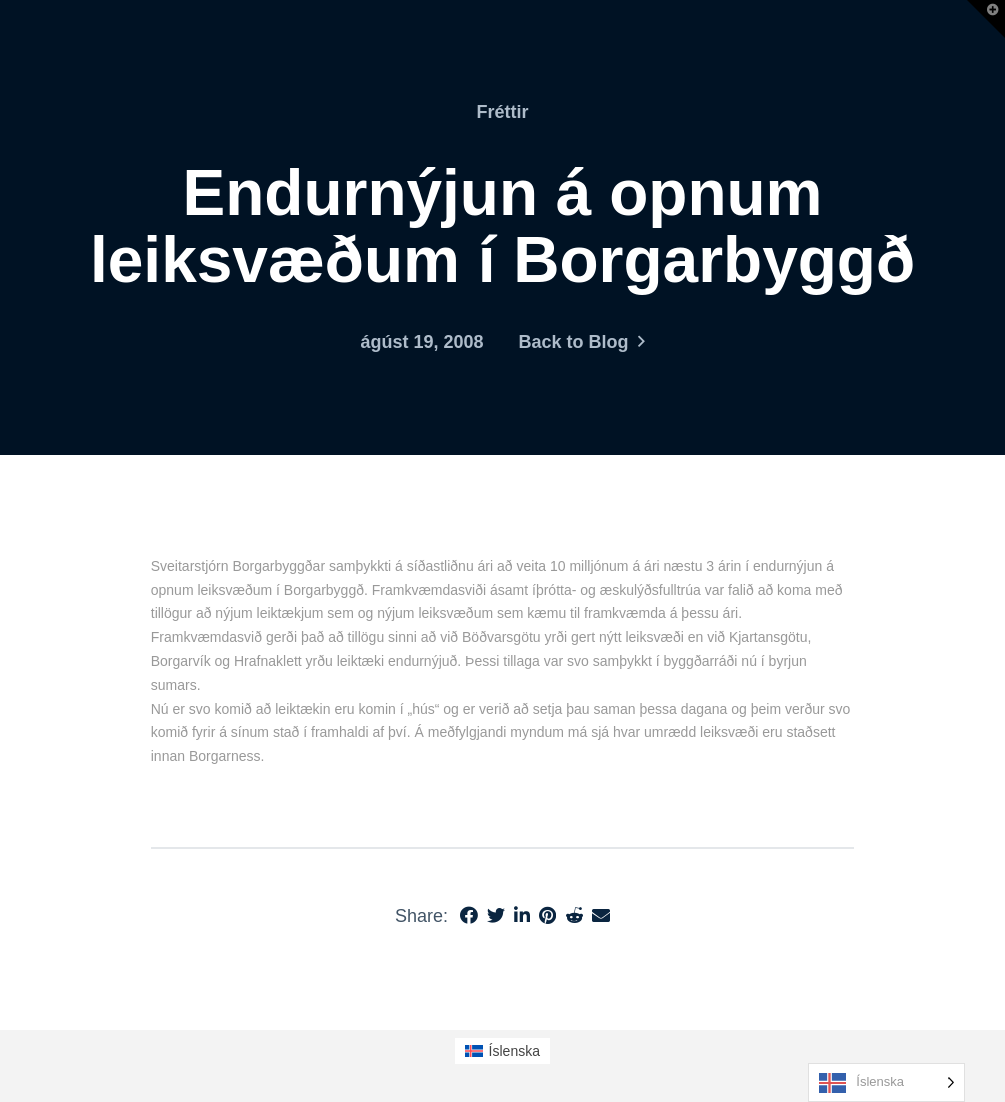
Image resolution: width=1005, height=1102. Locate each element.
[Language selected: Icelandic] (886, 1082)
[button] (986, 19)
